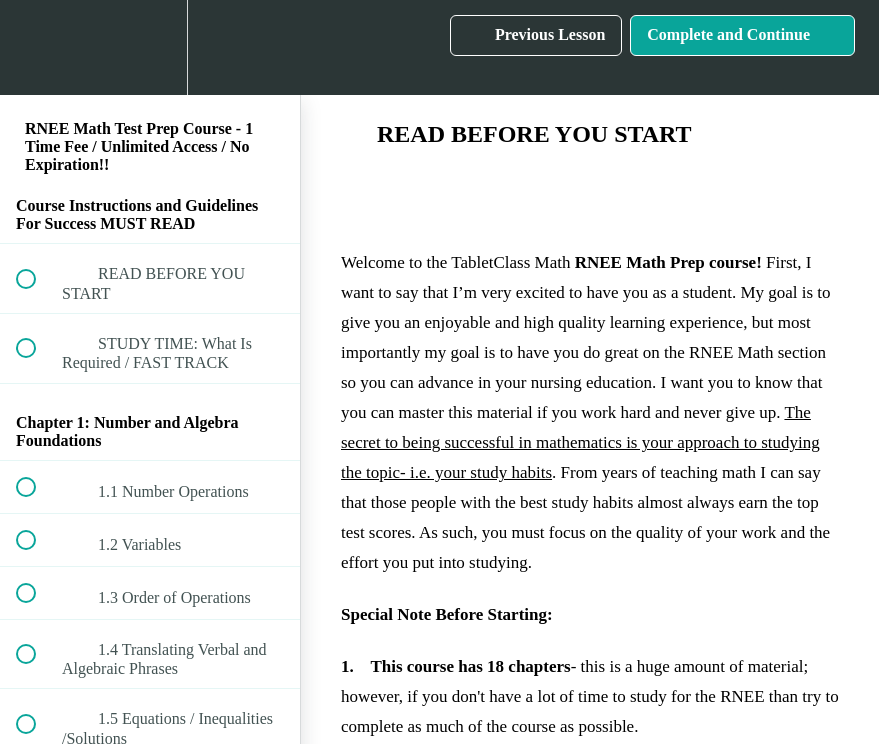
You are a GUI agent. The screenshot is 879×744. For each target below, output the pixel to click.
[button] (37, 47)
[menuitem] (150, 47)
